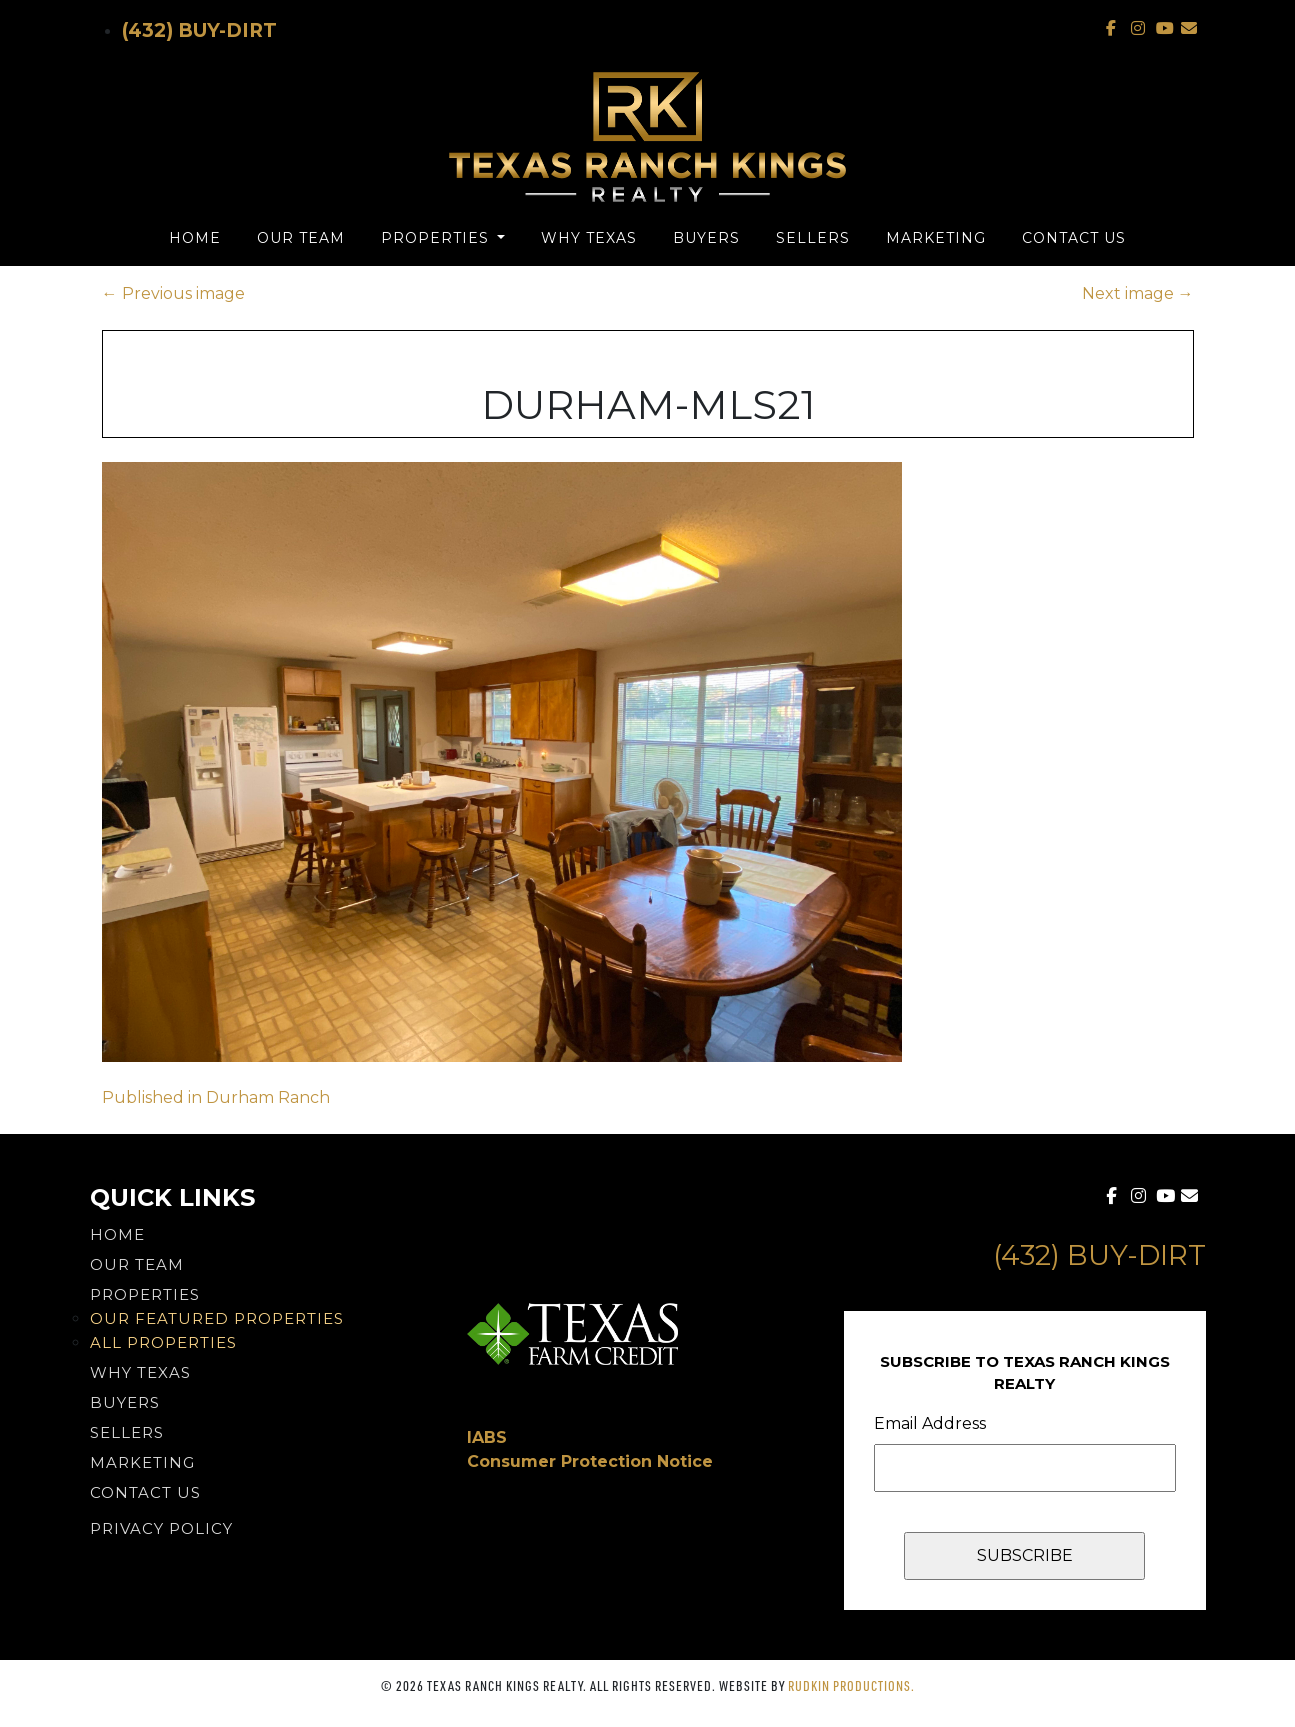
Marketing (936, 238)
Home (195, 238)
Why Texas (589, 238)
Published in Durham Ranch (216, 1097)
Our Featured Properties (217, 1318)
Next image (1138, 293)
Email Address (930, 1423)
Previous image (173, 293)
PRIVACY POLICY (161, 1528)
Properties (437, 238)
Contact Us (1074, 238)
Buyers (706, 238)
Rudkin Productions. (851, 1685)
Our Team (301, 238)
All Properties (163, 1342)
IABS (487, 1437)
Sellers (813, 238)
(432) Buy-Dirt (199, 30)
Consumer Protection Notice (590, 1461)
